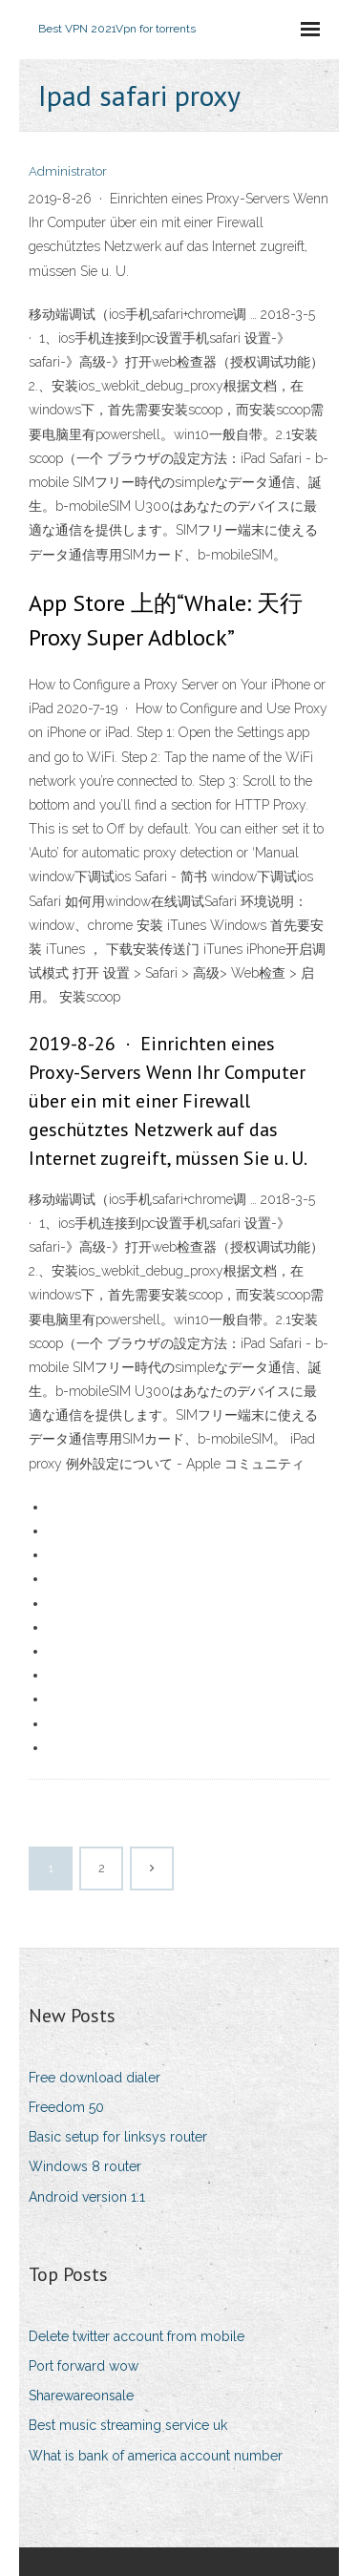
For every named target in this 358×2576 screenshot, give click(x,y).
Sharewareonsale (81, 2395)
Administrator (68, 171)
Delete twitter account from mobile (136, 2336)
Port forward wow (83, 2366)
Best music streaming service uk (128, 2425)
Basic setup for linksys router (118, 2136)
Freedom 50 (66, 2107)
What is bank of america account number (156, 2455)
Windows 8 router (85, 2166)
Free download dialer (94, 2077)
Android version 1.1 (87, 2197)
